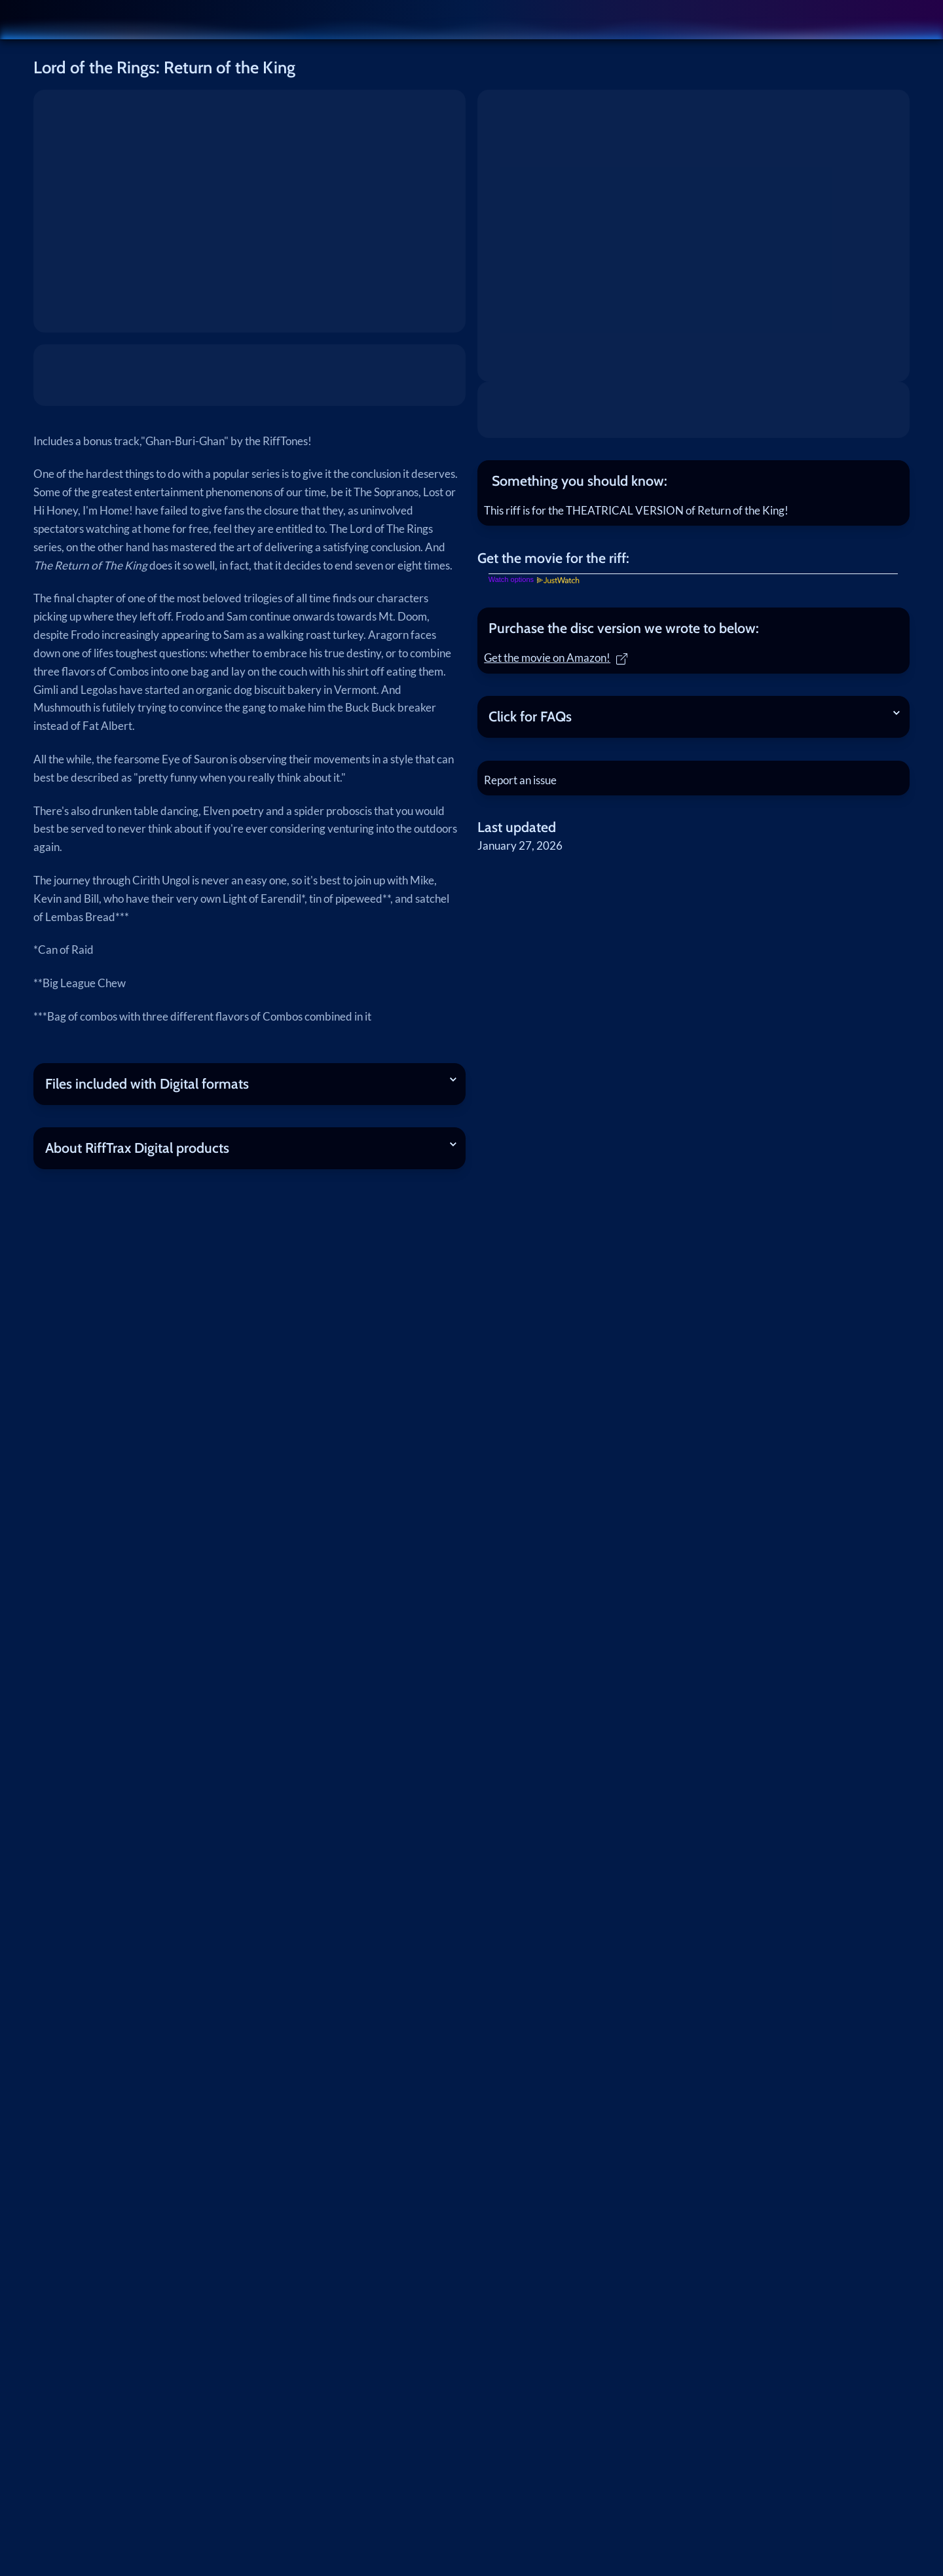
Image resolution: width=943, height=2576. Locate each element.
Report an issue (525, 788)
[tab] (693, 481)
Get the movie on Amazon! (560, 662)
